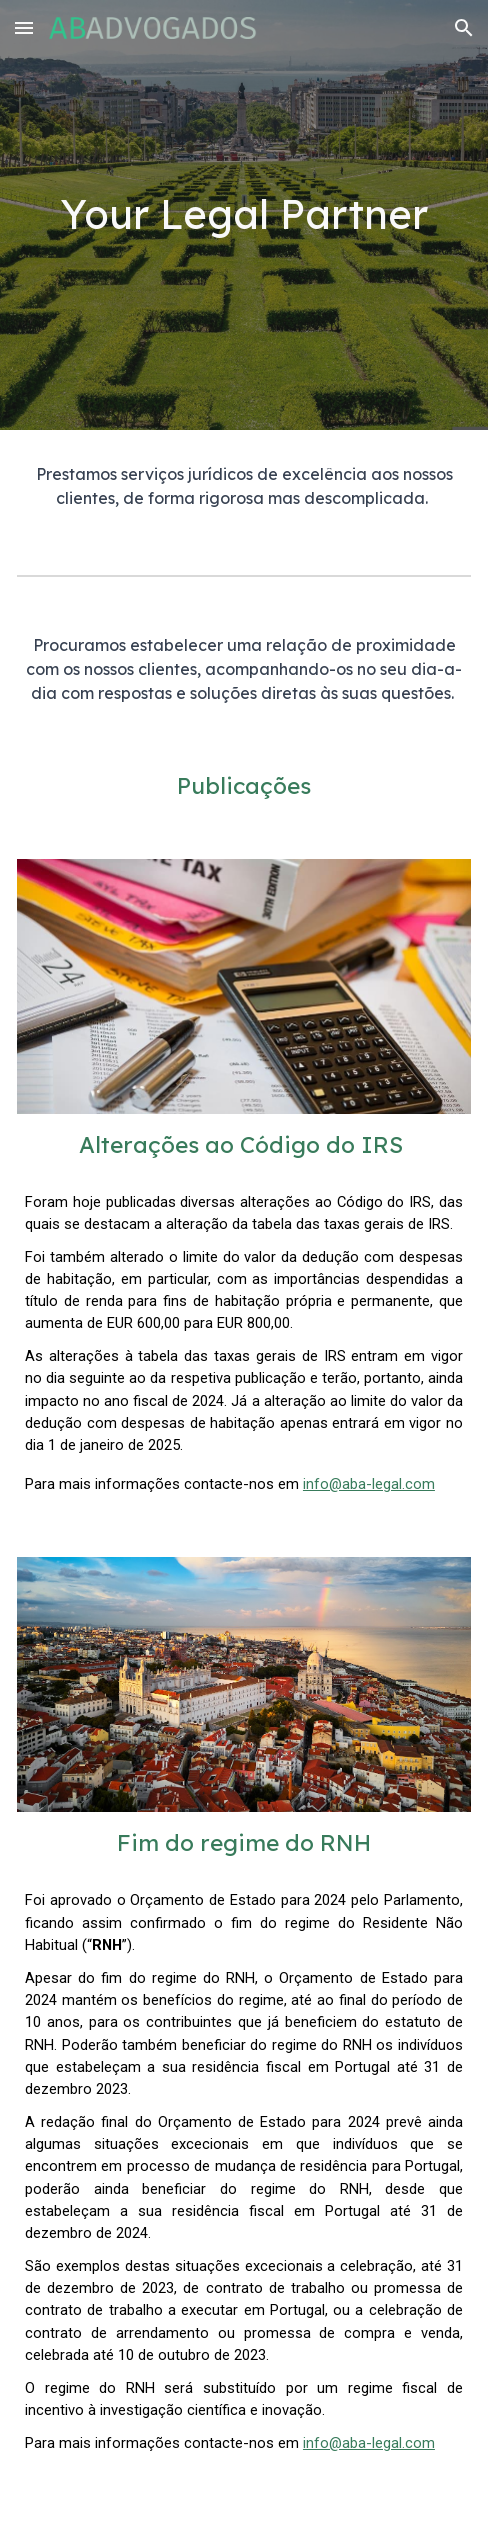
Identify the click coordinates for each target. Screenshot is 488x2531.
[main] (244, 214)
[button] (24, 27)
